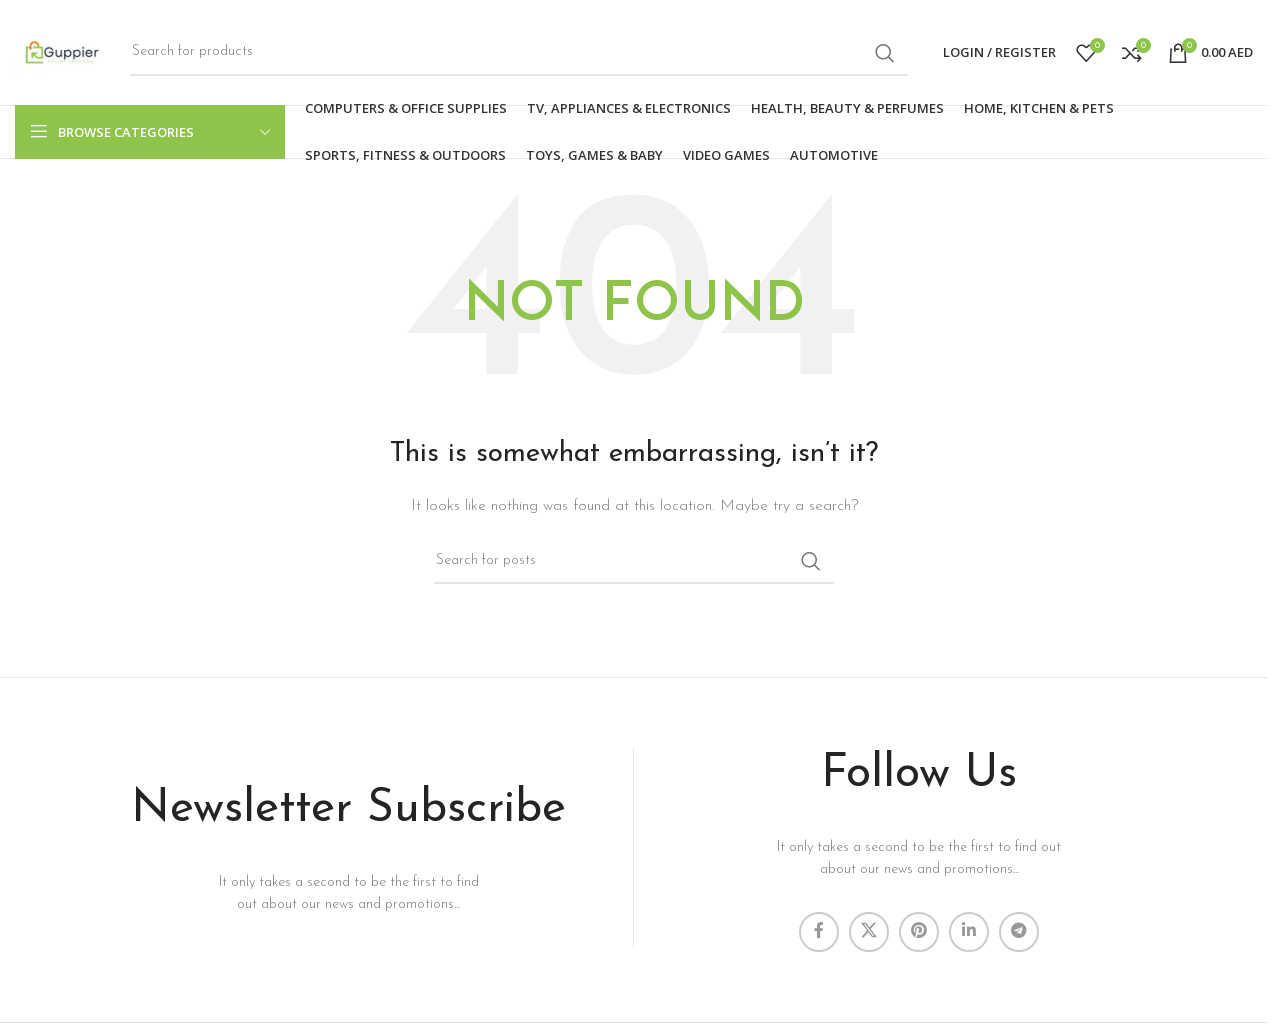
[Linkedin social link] (969, 932)
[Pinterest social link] (919, 932)
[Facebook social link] (819, 932)
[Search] (519, 53)
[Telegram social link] (1019, 932)
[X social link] (869, 932)
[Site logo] (62, 51)
